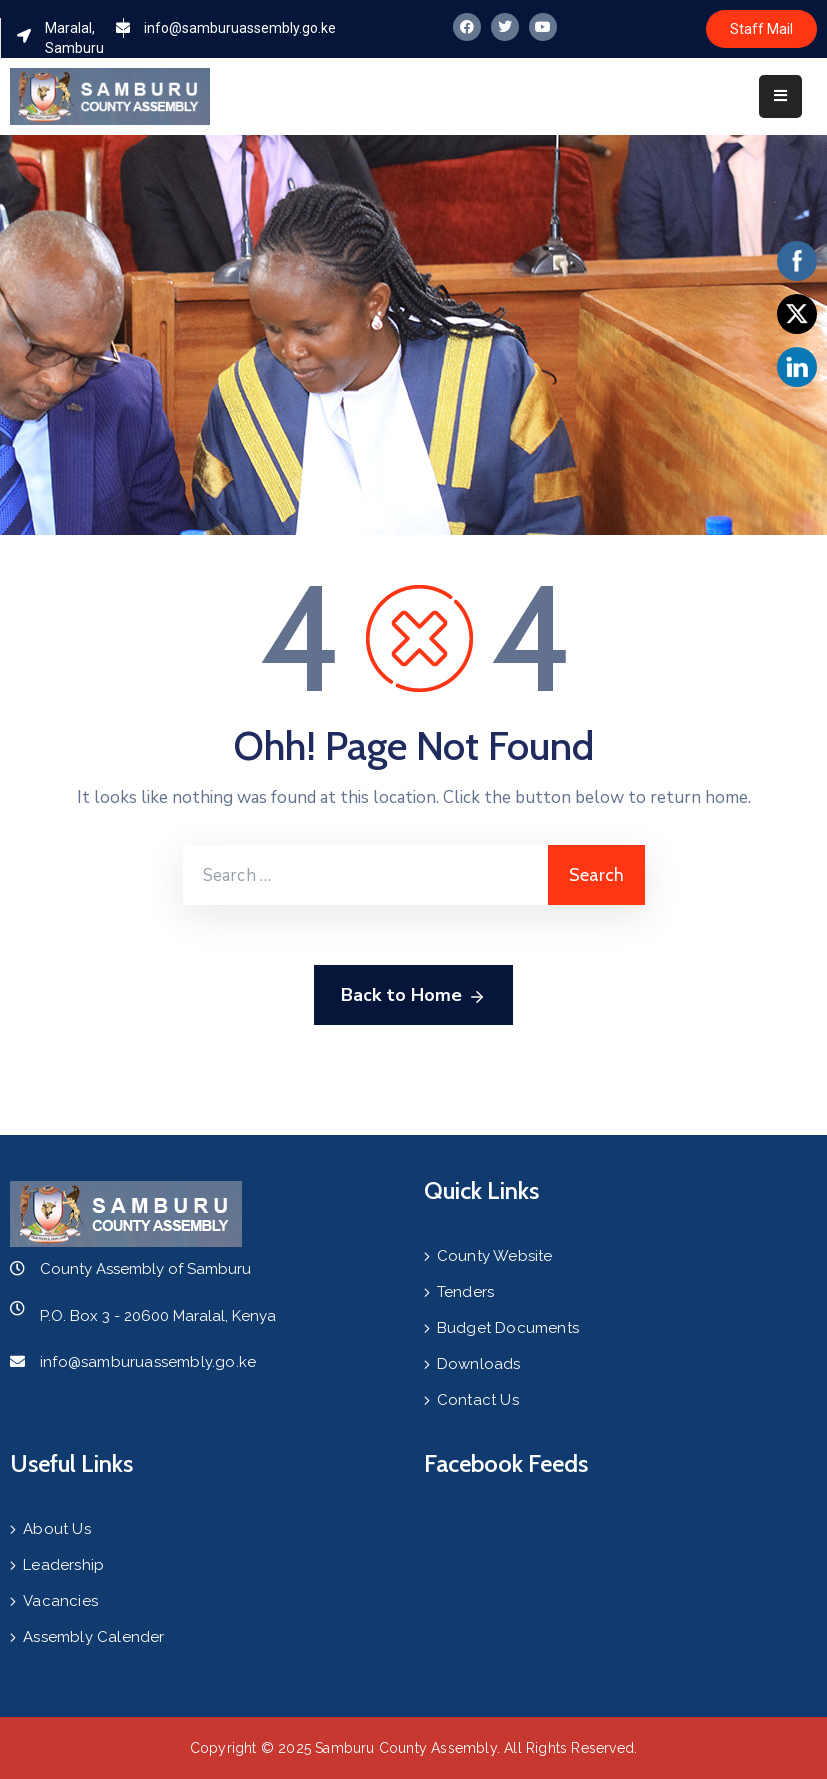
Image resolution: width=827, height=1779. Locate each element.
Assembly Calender (93, 1637)
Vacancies (60, 1601)
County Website (495, 1256)
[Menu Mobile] (780, 96)
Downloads (479, 1364)
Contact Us (478, 1400)
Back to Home (413, 996)
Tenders (465, 1292)
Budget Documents (508, 1328)
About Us (57, 1529)
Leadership (63, 1565)
